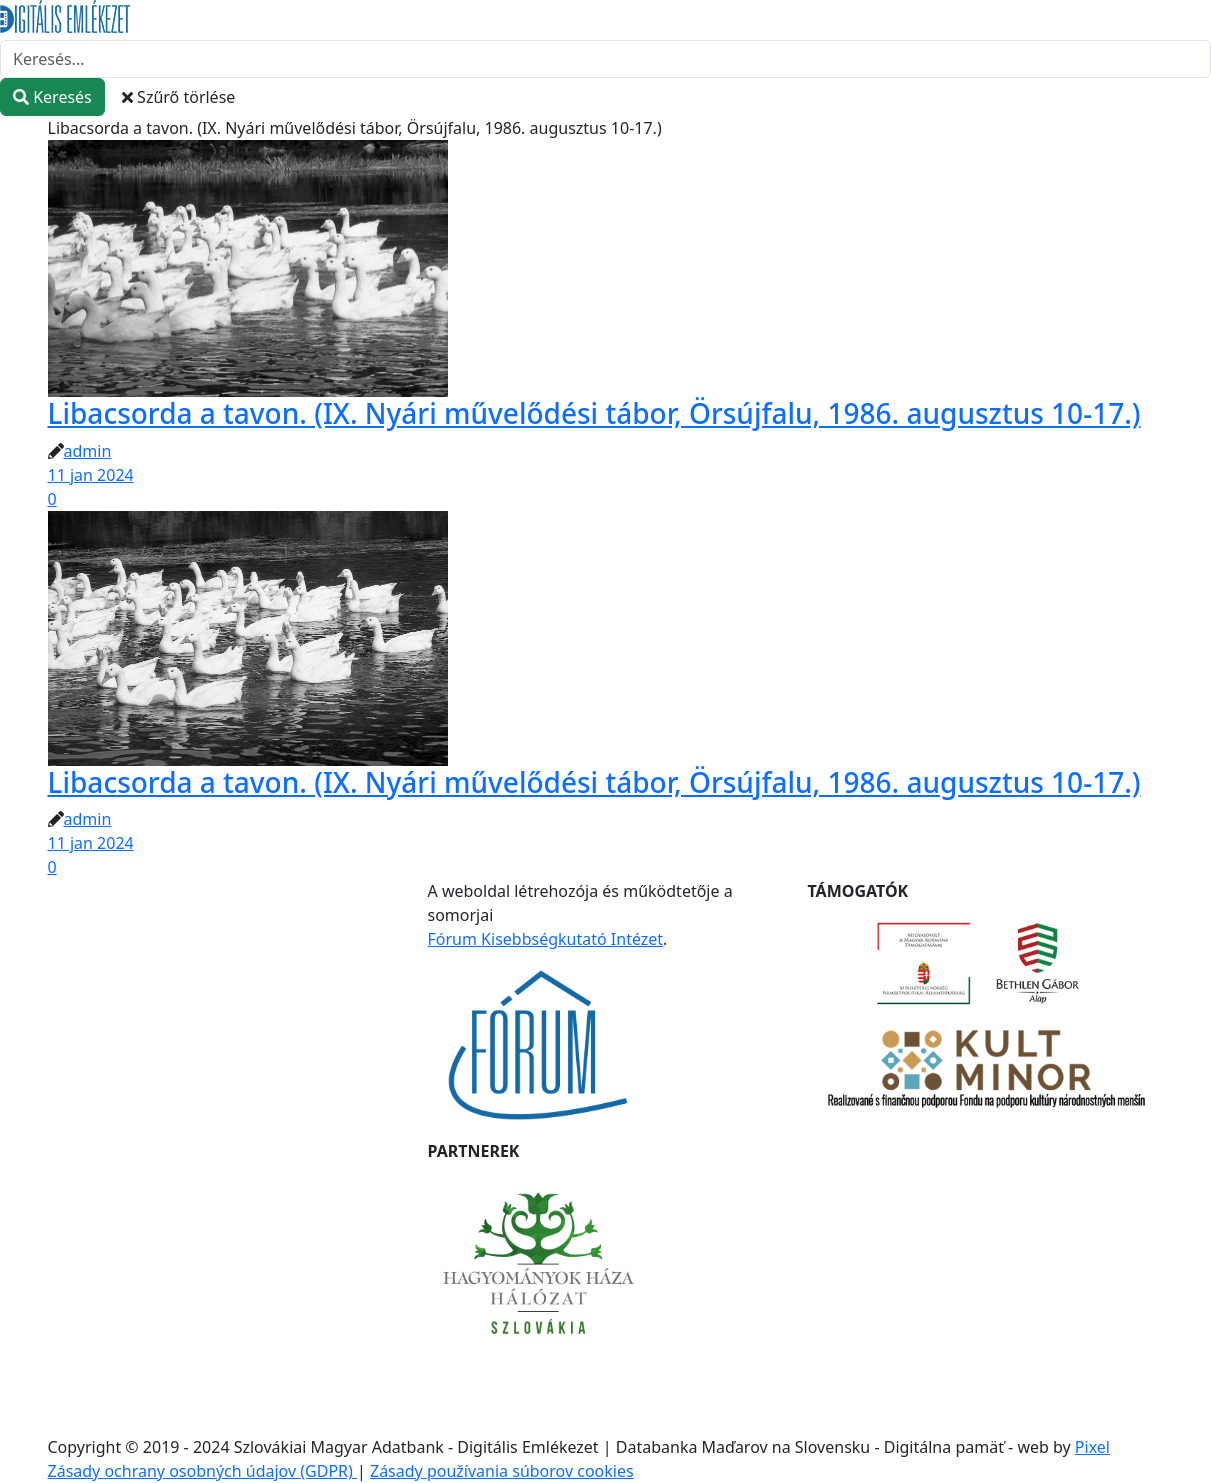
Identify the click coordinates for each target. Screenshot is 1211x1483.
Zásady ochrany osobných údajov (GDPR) (203, 1471)
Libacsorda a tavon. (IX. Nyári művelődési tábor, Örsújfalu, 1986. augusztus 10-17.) (594, 413)
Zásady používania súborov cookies (502, 1471)
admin (88, 451)
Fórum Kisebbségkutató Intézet (546, 939)
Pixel (1092, 1447)
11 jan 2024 (91, 475)
